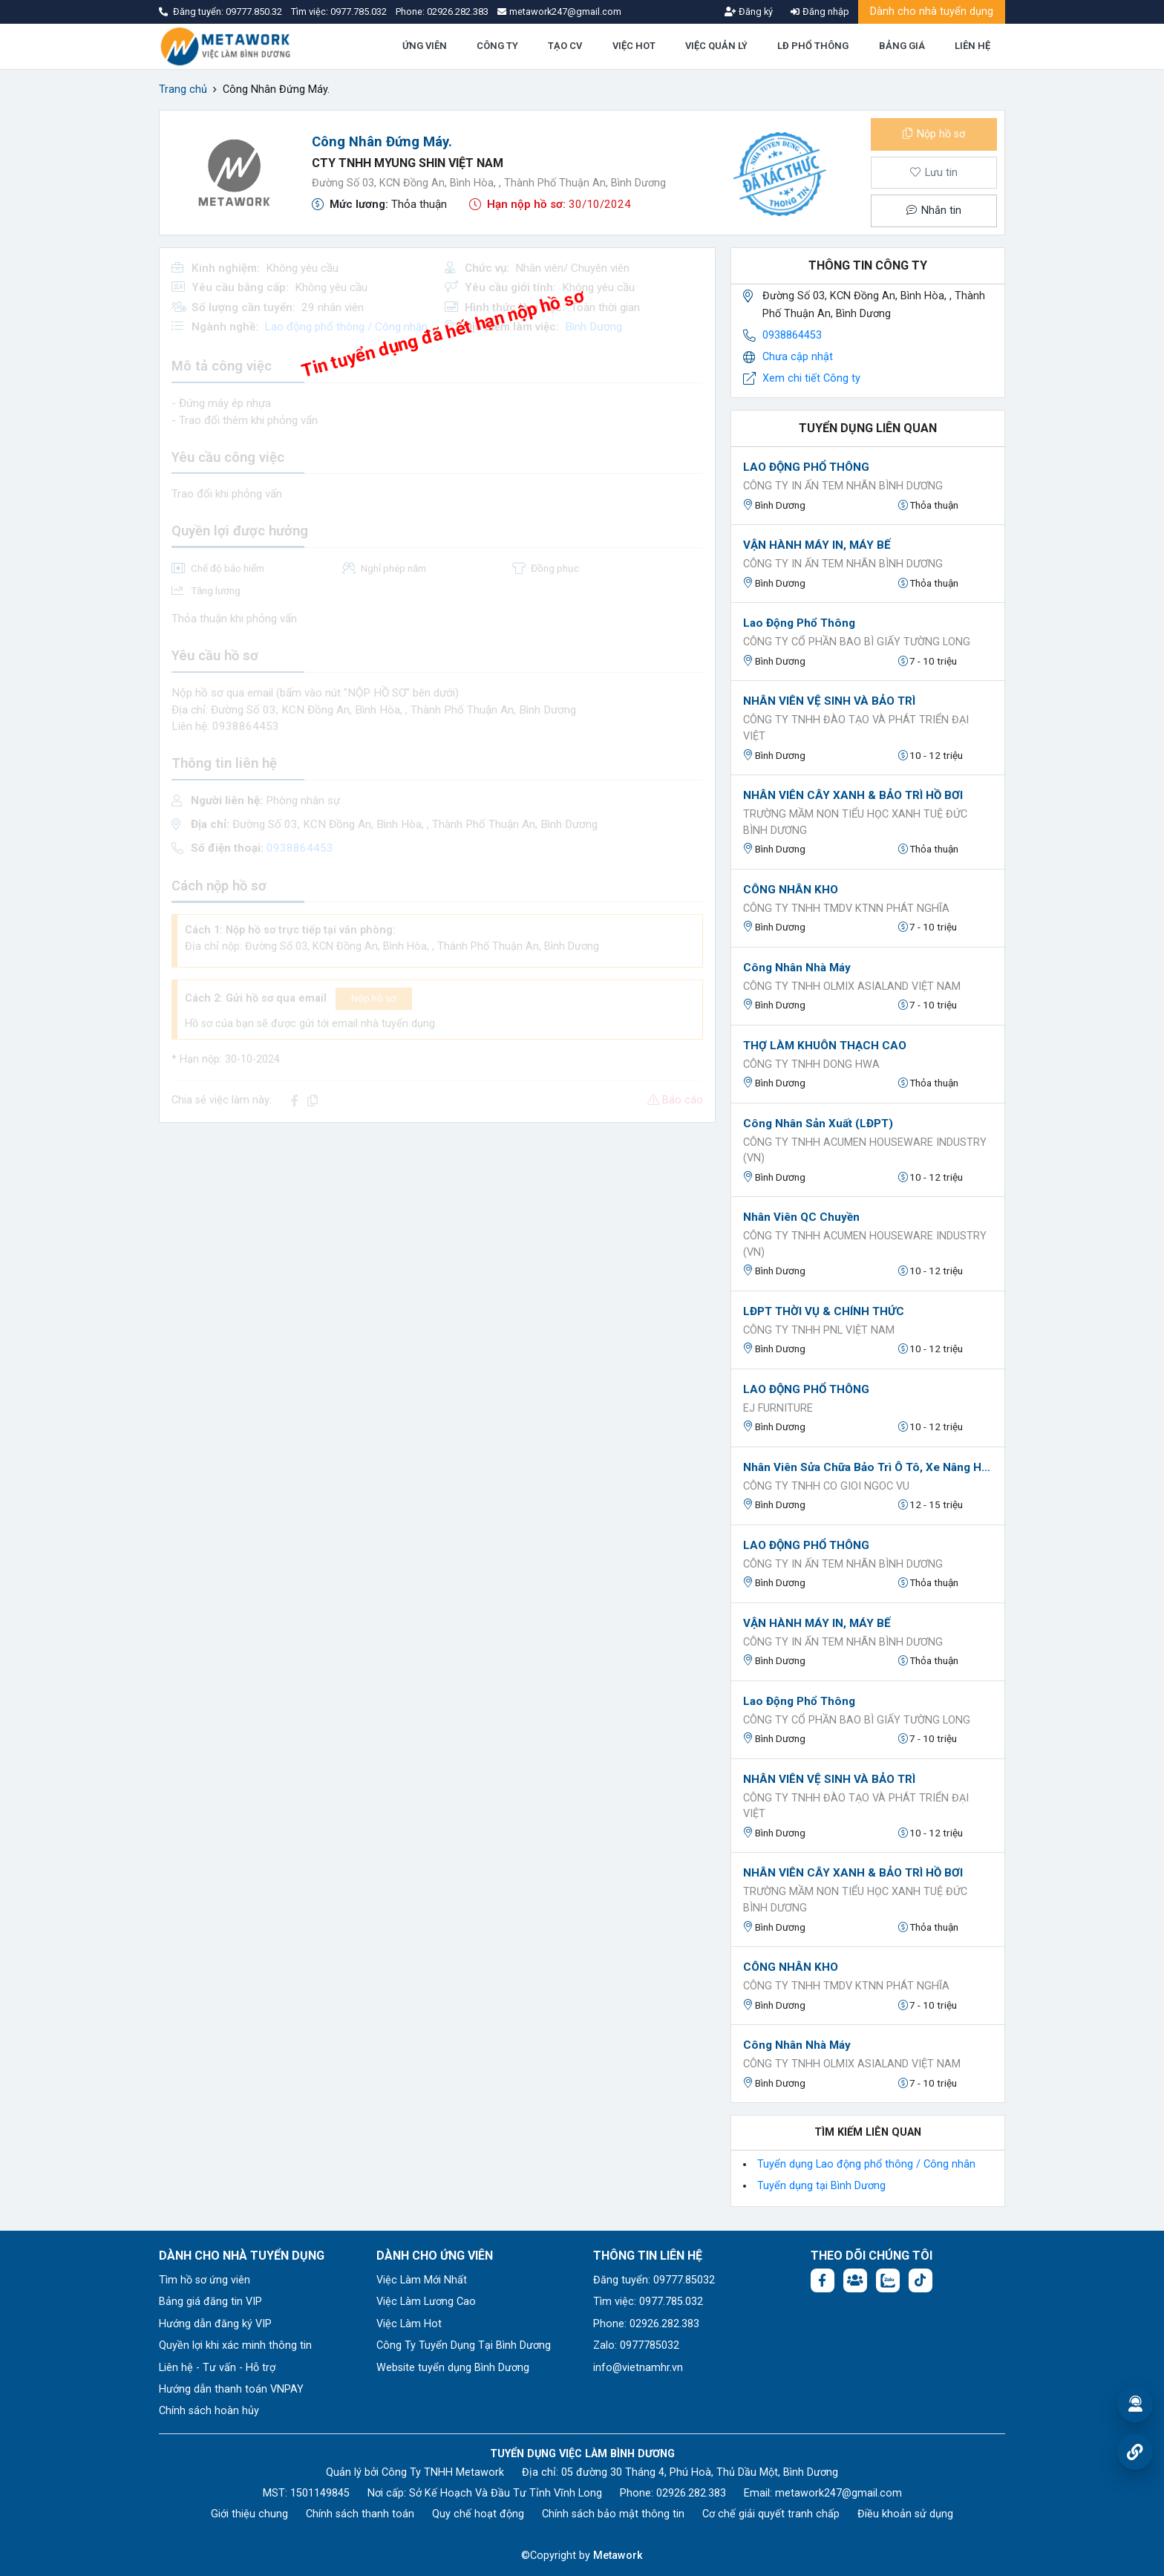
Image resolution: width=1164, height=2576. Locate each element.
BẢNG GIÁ (902, 45)
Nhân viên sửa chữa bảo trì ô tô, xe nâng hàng (868, 1467)
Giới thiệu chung (249, 2514)
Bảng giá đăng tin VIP (210, 2301)
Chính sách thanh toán (360, 2514)
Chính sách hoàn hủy (209, 2410)
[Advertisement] (437, 1239)
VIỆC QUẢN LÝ (716, 45)
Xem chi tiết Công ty (811, 378)
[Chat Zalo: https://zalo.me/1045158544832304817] (888, 2280)
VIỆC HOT (633, 45)
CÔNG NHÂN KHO (790, 889)
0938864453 (792, 335)
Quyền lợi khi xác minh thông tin (235, 2345)
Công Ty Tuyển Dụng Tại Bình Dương (463, 2345)
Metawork (618, 2555)
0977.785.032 (359, 11)
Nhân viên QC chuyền (801, 1217)
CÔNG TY (497, 45)
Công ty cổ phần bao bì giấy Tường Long (856, 642)
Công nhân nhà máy (797, 967)
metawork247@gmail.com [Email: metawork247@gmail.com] (838, 2493)
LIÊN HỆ (972, 45)
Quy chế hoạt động (478, 2514)
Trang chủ (183, 89)
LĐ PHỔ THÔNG (813, 45)
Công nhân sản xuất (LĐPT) (818, 1123)
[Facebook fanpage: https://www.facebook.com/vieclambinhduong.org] (822, 2280)
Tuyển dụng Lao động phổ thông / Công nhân (866, 2164)
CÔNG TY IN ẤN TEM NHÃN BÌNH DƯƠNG (843, 486)
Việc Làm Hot (409, 2324)
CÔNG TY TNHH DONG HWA (811, 1064)
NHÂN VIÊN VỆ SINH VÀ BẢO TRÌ (829, 701)
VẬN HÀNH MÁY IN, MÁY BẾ (817, 545)
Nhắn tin (933, 210)
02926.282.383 (457, 11)
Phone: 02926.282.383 (646, 2324)
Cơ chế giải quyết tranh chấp (771, 2514)
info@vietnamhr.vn (638, 2367)
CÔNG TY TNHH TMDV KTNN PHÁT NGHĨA (846, 908)
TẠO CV (565, 45)
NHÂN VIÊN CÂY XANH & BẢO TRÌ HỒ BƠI (853, 795)
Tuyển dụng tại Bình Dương (821, 2185)
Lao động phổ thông (799, 623)
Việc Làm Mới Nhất (421, 2280)
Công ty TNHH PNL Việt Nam (819, 1330)
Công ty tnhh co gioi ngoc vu (826, 1486)
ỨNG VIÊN (424, 45)
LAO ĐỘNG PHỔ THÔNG (806, 467)
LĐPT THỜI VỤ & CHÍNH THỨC (823, 1311)
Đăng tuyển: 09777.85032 (654, 2280)
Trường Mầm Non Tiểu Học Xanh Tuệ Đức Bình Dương (855, 822)
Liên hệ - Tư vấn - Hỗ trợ (217, 2367)
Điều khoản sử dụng (905, 2514)
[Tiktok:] (920, 2280)
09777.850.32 (255, 11)
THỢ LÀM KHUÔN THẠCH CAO (824, 1045)
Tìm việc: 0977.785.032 (648, 2301)
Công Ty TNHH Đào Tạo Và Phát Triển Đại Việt (856, 728)
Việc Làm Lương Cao (426, 2301)
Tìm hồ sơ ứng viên (204, 2280)
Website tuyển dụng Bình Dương (452, 2367)
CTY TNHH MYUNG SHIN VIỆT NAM (407, 163)
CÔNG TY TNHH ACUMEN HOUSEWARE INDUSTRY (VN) (865, 1150)
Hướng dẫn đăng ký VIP (215, 2324)
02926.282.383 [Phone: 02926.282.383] (691, 2493)
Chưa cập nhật (797, 356)
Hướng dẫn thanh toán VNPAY (231, 2389)
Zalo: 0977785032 (636, 2345)
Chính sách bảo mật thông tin (613, 2514)
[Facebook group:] (855, 2280)
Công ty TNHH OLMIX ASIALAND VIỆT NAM (852, 986)
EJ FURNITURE (778, 1408)
